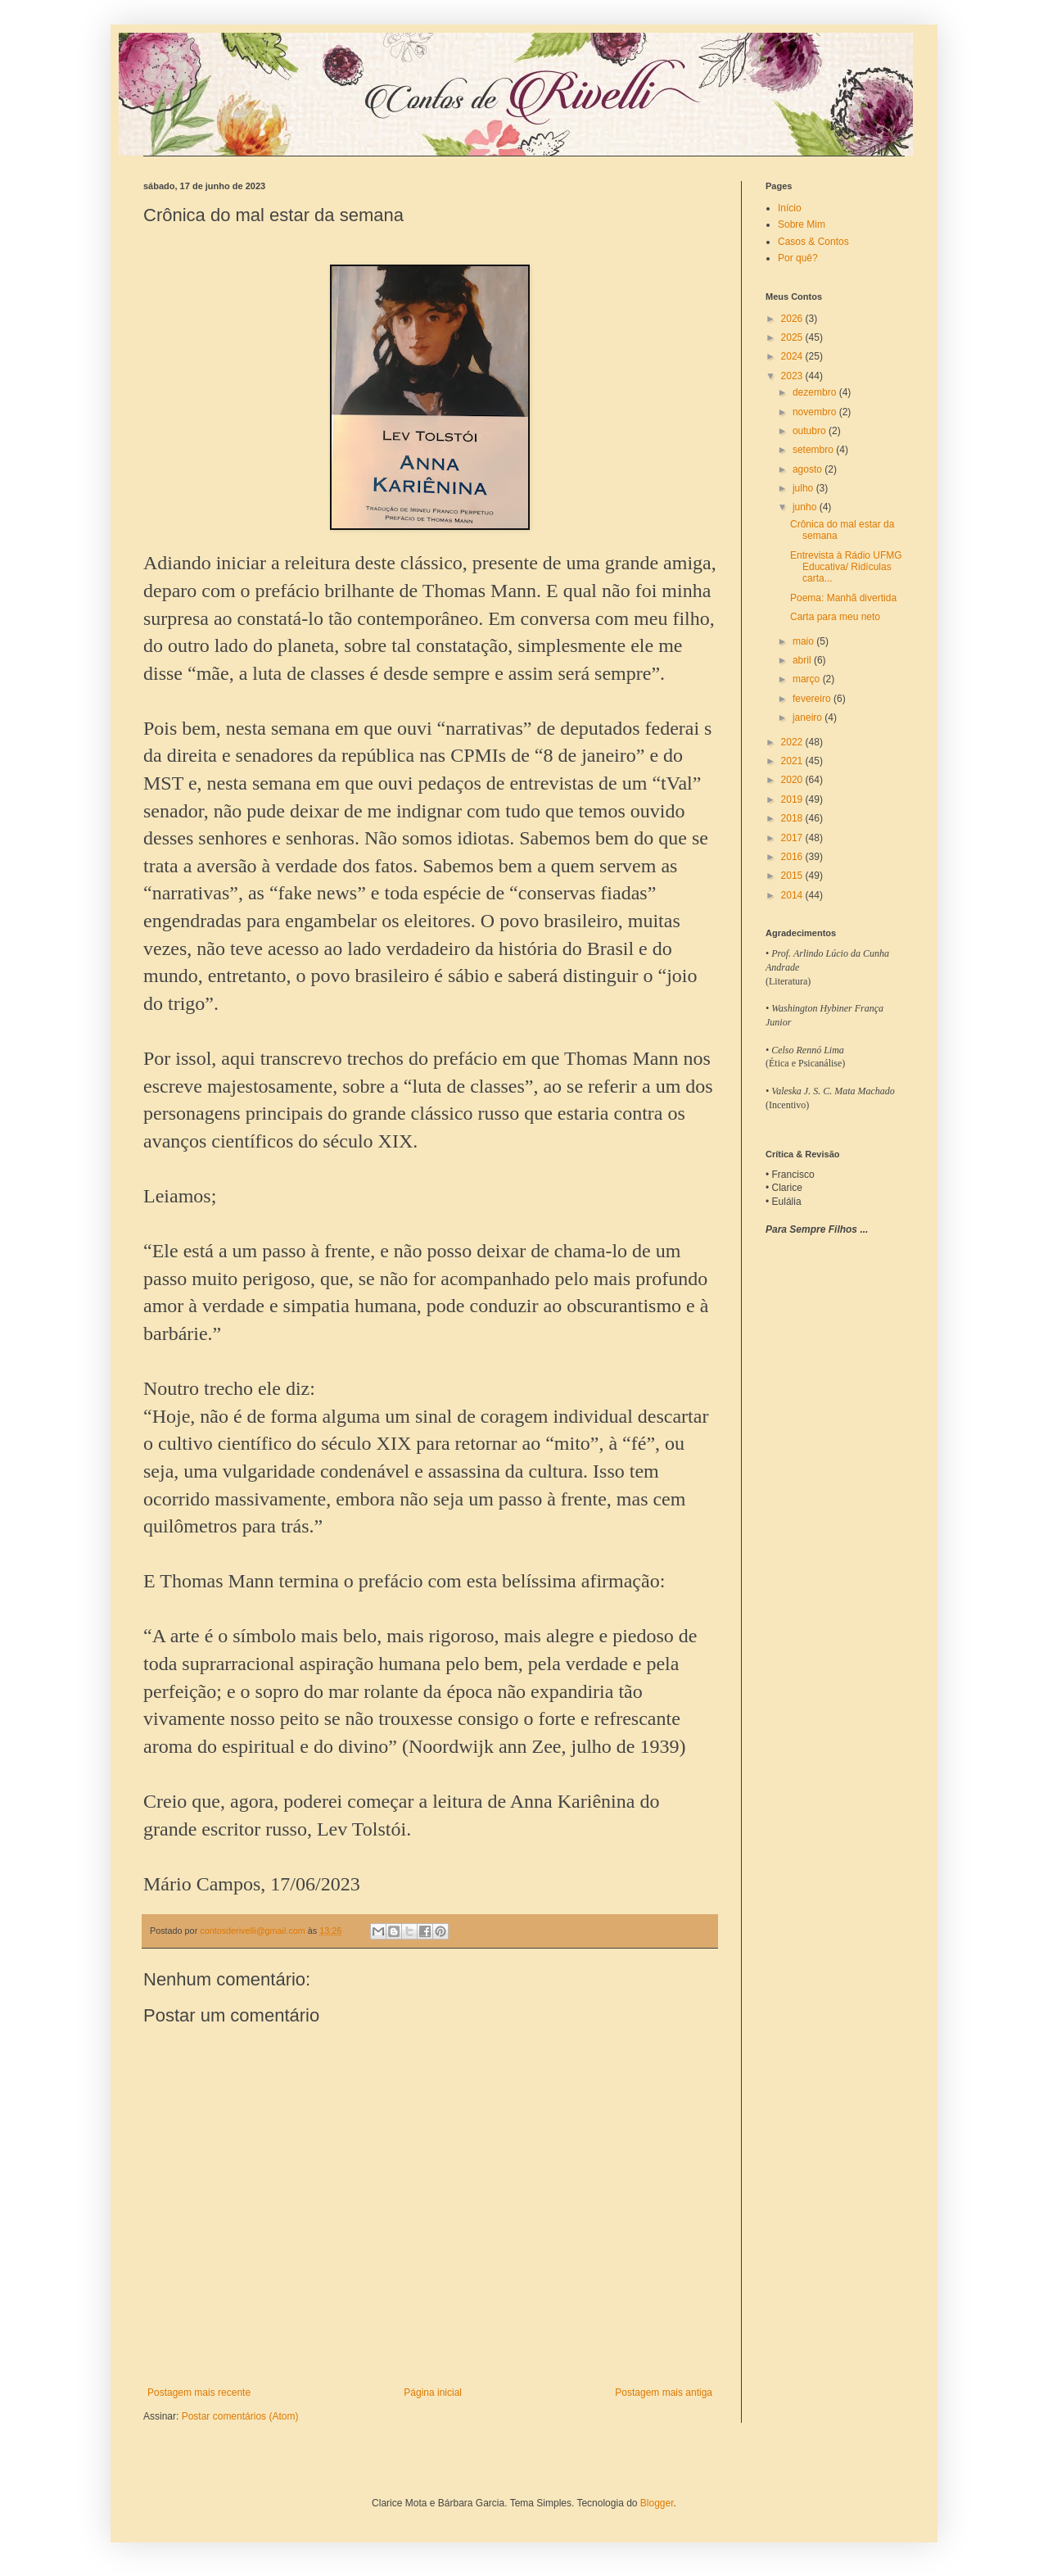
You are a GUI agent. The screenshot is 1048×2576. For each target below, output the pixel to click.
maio (804, 641)
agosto (808, 469)
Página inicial (433, 2392)
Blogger (657, 2503)
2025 (793, 337)
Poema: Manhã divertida (843, 598)
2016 (793, 856)
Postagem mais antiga (663, 2392)
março (808, 679)
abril (803, 660)
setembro (814, 449)
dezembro (816, 392)
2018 (793, 818)
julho (804, 488)
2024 (793, 356)
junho (806, 507)
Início (790, 208)
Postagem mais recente (199, 2392)
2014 (793, 895)
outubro (811, 431)
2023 (793, 376)
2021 (793, 761)
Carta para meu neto (835, 616)
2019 (793, 799)
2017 (793, 838)
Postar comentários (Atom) (240, 2416)
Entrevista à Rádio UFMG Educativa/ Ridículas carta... (846, 567)
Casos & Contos (813, 241)
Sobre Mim (801, 224)
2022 (793, 742)
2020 (793, 779)
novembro (816, 412)
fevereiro (813, 698)
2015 (793, 875)
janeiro (808, 717)
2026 (793, 318)
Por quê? (798, 258)
